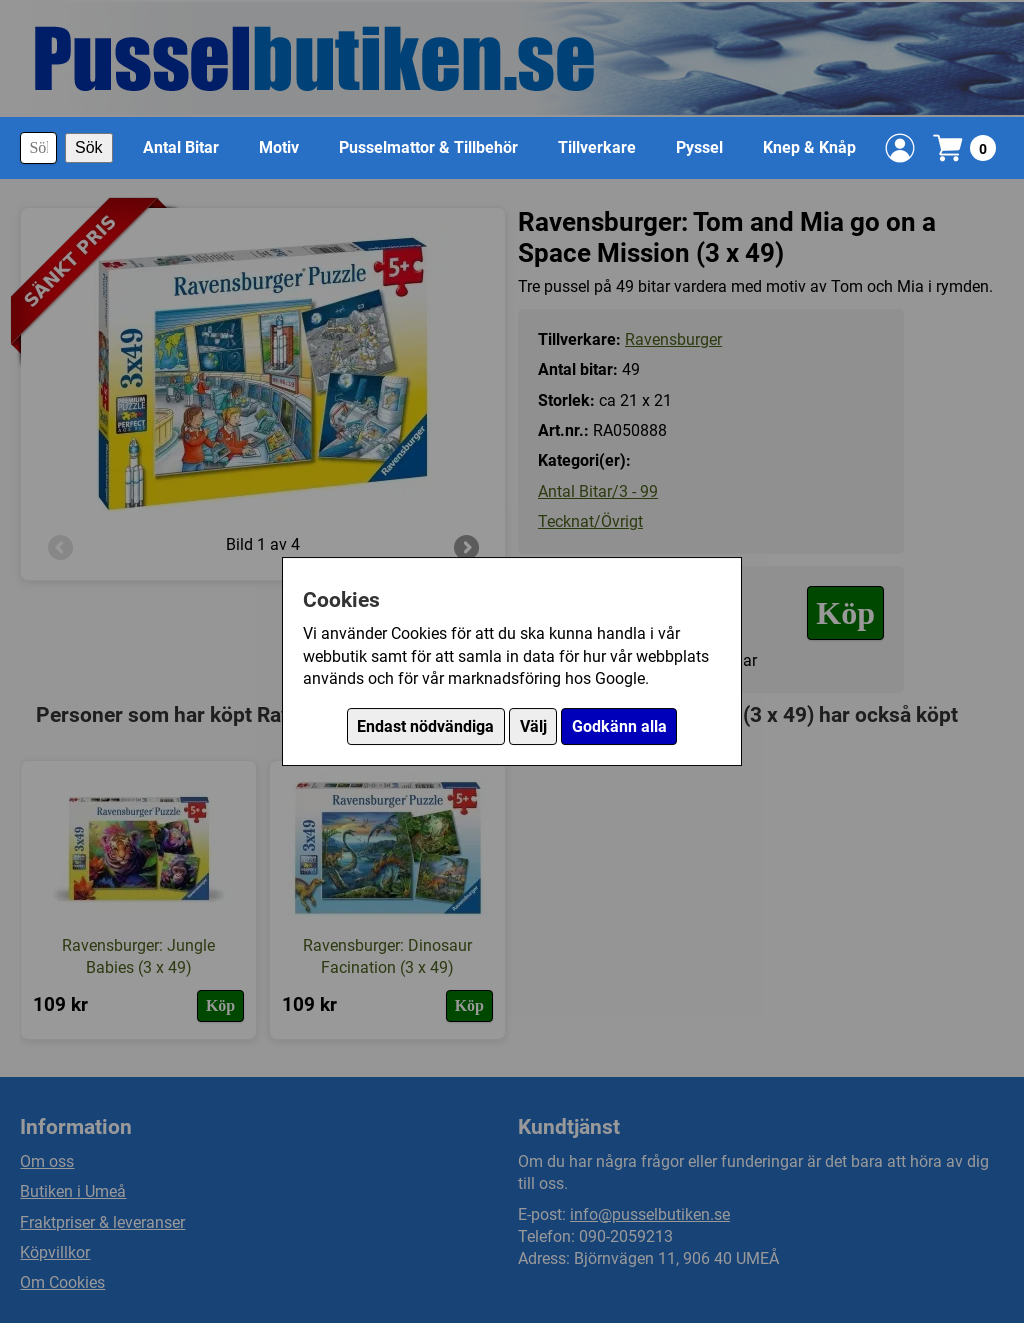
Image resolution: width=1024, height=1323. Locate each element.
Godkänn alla (619, 726)
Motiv (279, 147)
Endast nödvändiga (425, 726)
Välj (533, 726)
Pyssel (699, 147)
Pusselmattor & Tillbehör (428, 147)
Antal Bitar (181, 147)
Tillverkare (597, 147)
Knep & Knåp (809, 147)
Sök (89, 147)
